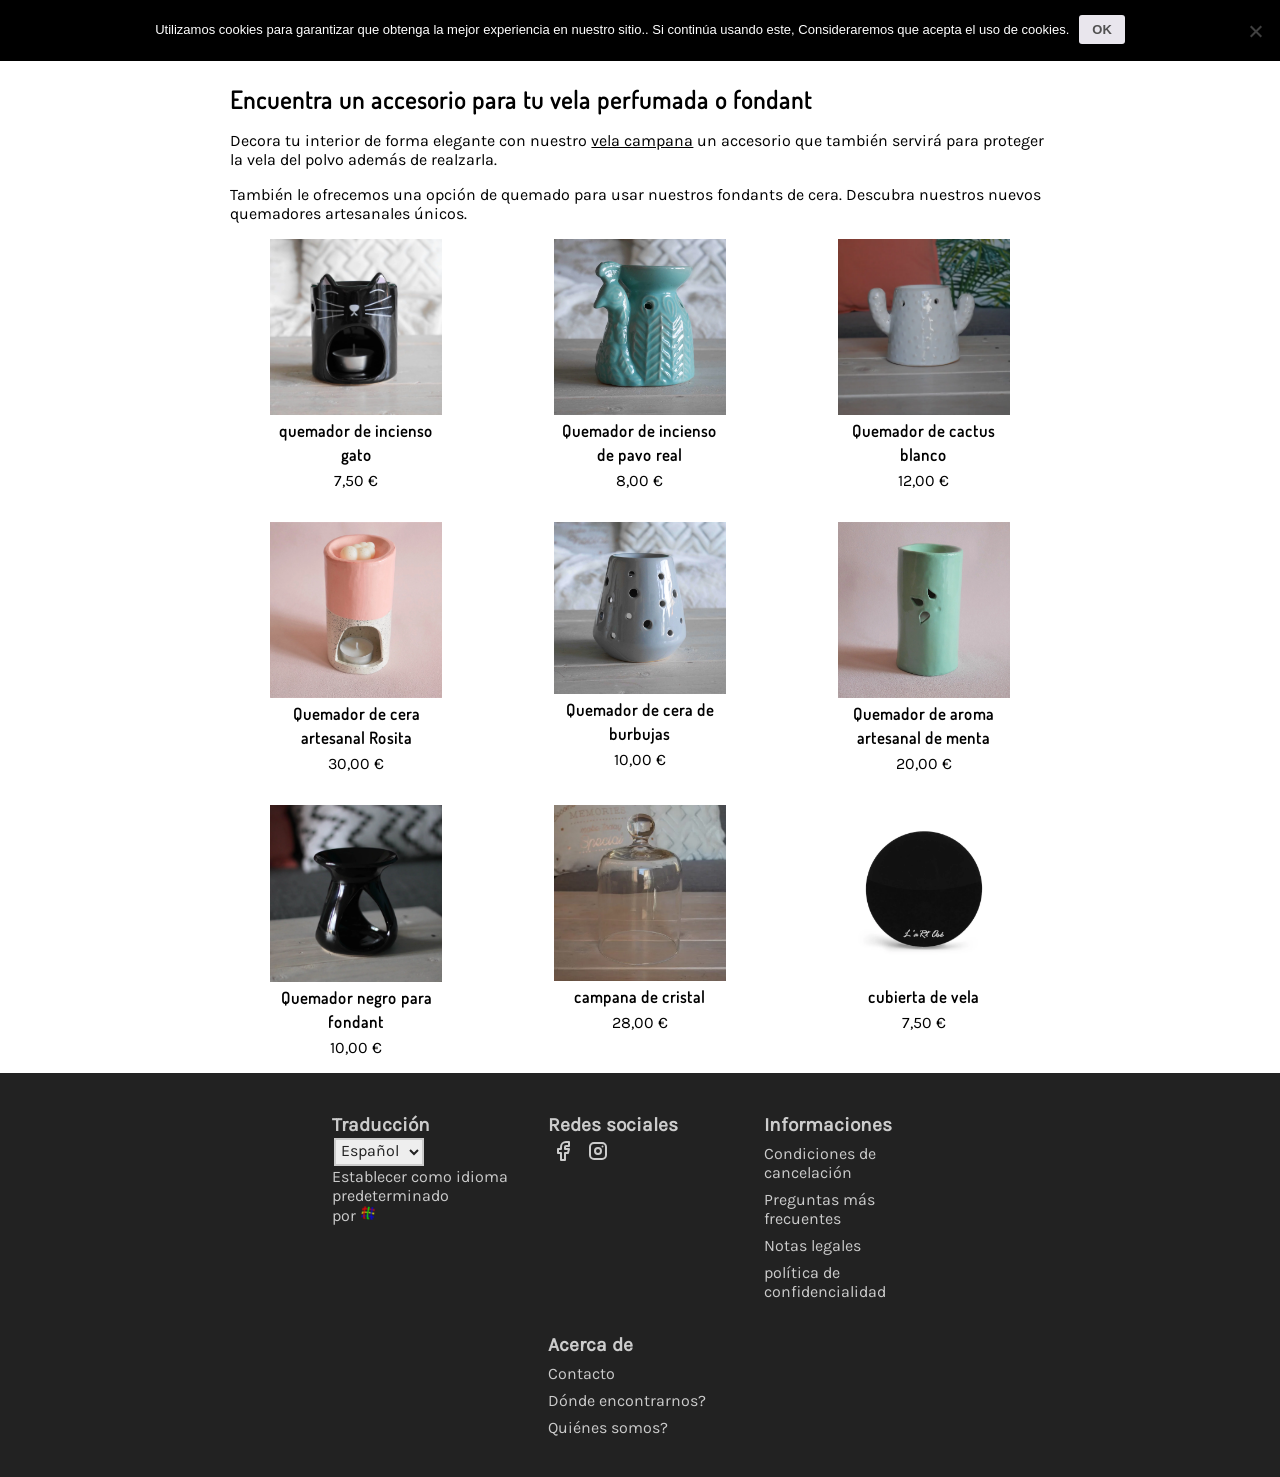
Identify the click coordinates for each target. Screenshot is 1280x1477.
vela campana (642, 140)
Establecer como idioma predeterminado (420, 1186)
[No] (1255, 31)
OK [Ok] (1102, 29)
